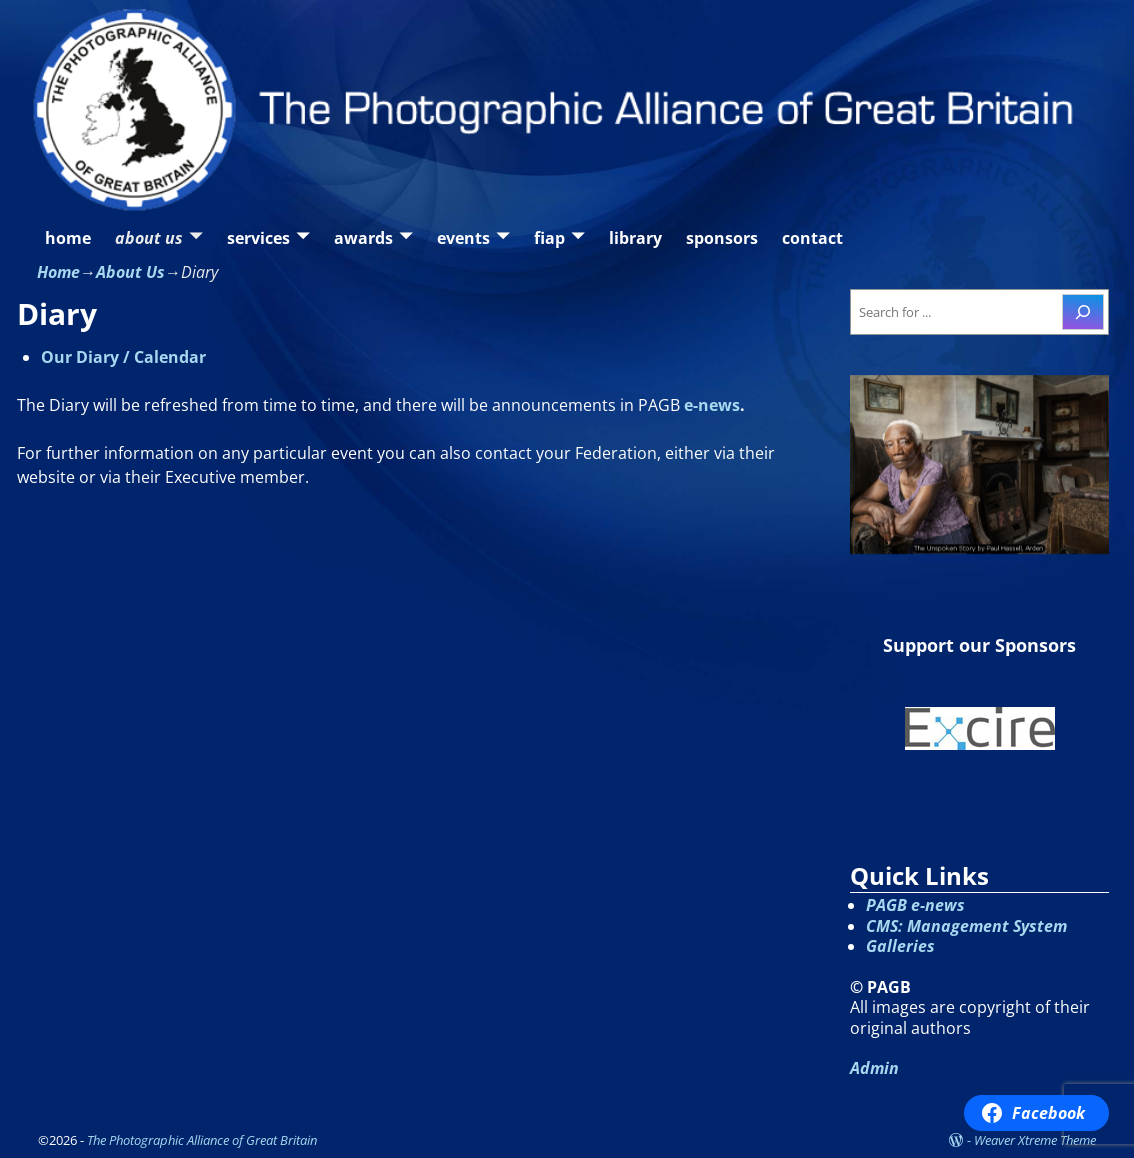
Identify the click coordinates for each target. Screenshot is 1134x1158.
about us (149, 238)
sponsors (722, 238)
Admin (874, 1068)
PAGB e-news (915, 905)
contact (812, 238)
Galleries (900, 946)
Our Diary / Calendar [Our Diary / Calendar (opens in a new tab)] (123, 357)
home (68, 238)
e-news (712, 405)
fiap (549, 238)
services (258, 238)
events (463, 238)
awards (363, 238)
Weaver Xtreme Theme (1035, 1140)
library (635, 238)
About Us (130, 272)
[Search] (1083, 312)
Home (58, 272)
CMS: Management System (966, 926)
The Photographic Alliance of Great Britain (202, 1140)
